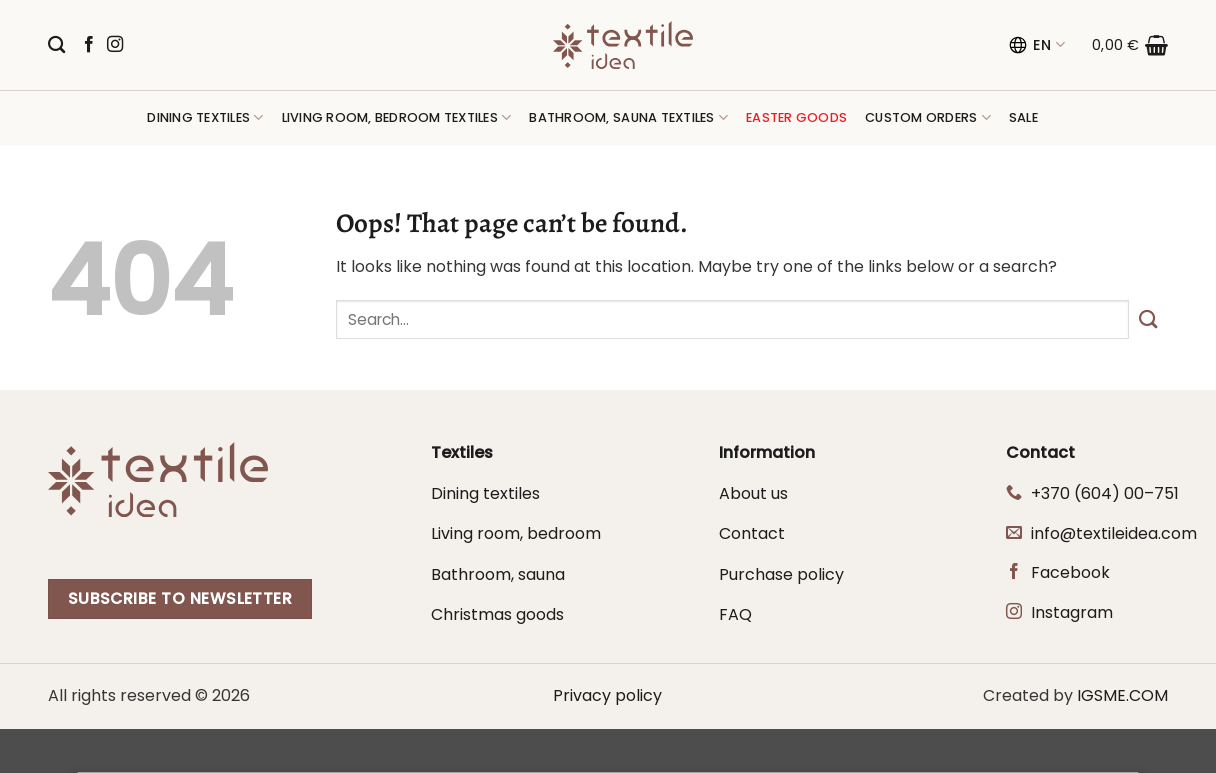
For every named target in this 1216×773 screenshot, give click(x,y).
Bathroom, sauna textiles (628, 117)
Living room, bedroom (516, 533)
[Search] (56, 45)
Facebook (1070, 572)
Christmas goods (497, 614)
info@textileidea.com (1114, 533)
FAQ (735, 614)
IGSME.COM (1122, 695)
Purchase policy (781, 574)
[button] (1130, 45)
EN (1036, 45)
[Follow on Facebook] (89, 45)
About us (753, 493)
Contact (752, 533)
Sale (1023, 117)
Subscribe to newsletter (180, 598)
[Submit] (1148, 319)
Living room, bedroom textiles (397, 117)
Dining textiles (205, 117)
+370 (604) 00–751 (1105, 493)
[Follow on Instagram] (115, 45)
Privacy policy (607, 695)
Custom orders (928, 117)
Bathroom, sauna (498, 574)
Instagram (1072, 612)
